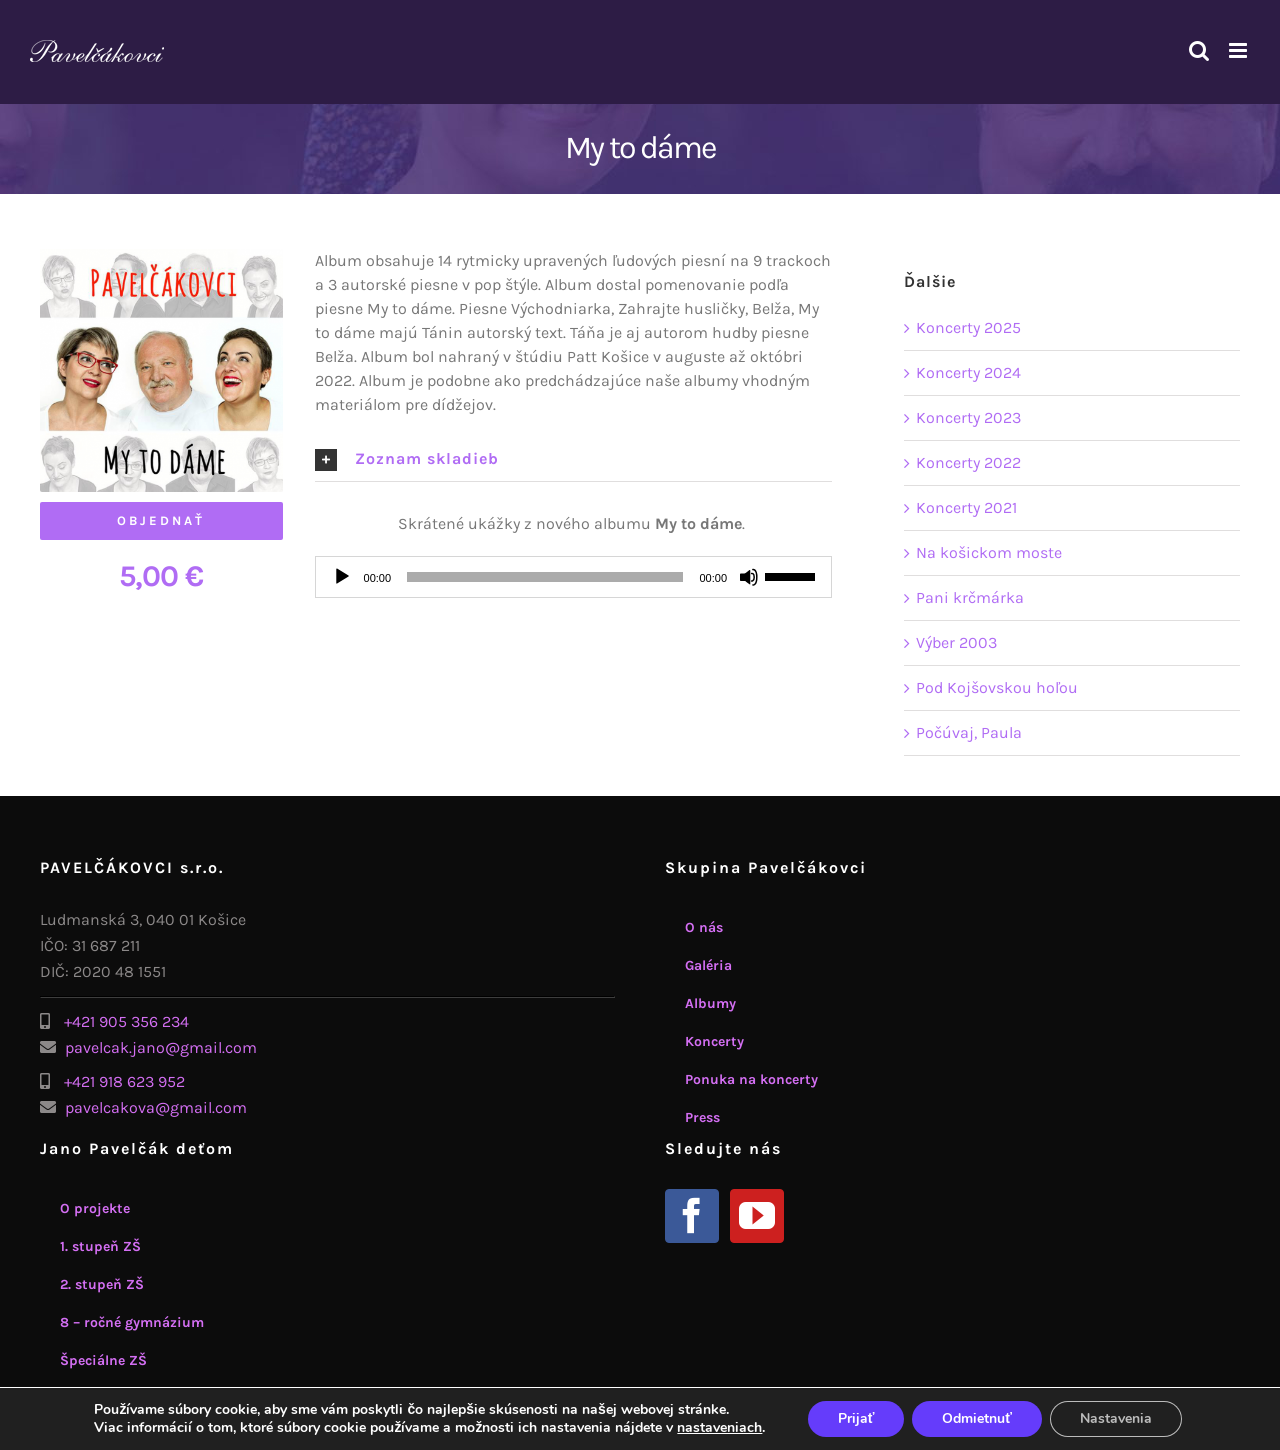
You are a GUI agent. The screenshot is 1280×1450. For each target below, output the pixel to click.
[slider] (545, 577)
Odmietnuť (977, 1418)
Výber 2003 (956, 642)
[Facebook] (692, 1216)
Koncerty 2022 (968, 462)
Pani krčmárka (970, 597)
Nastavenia (1116, 1418)
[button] (573, 459)
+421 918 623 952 (124, 1081)
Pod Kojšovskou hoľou (997, 687)
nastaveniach (719, 1428)
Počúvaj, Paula (969, 732)
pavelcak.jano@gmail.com (161, 1047)
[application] (573, 577)
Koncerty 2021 (966, 507)
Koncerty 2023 (968, 417)
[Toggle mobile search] (1199, 50)
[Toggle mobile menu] (1239, 50)
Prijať (855, 1418)
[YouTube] (757, 1216)
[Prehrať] (342, 577)
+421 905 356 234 (126, 1021)
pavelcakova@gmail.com (156, 1107)
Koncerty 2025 (968, 327)
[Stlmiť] (749, 577)
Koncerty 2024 (968, 372)
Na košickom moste (989, 552)
